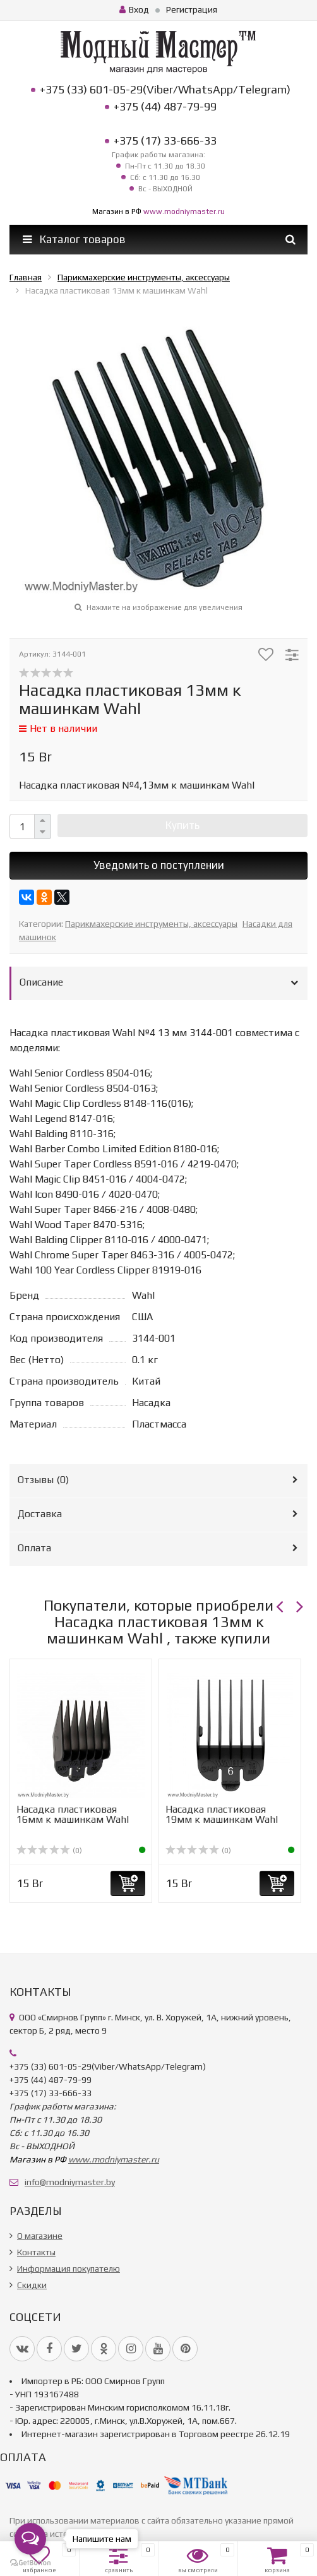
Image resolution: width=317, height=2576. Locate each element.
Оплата (34, 1548)
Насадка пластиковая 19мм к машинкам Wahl (221, 1814)
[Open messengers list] (30, 2539)
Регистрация (191, 9)
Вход (134, 9)
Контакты (36, 2252)
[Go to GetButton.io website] (30, 2563)
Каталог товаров (74, 239)
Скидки (32, 2285)
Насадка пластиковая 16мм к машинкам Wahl (72, 1814)
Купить (182, 825)
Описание (41, 982)
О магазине (40, 2236)
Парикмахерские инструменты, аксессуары (151, 924)
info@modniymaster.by (70, 2182)
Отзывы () (43, 1480)
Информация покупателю (68, 2268)
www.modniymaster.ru (184, 211)
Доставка (40, 1514)
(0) (49, 1850)
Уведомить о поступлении (158, 865)
